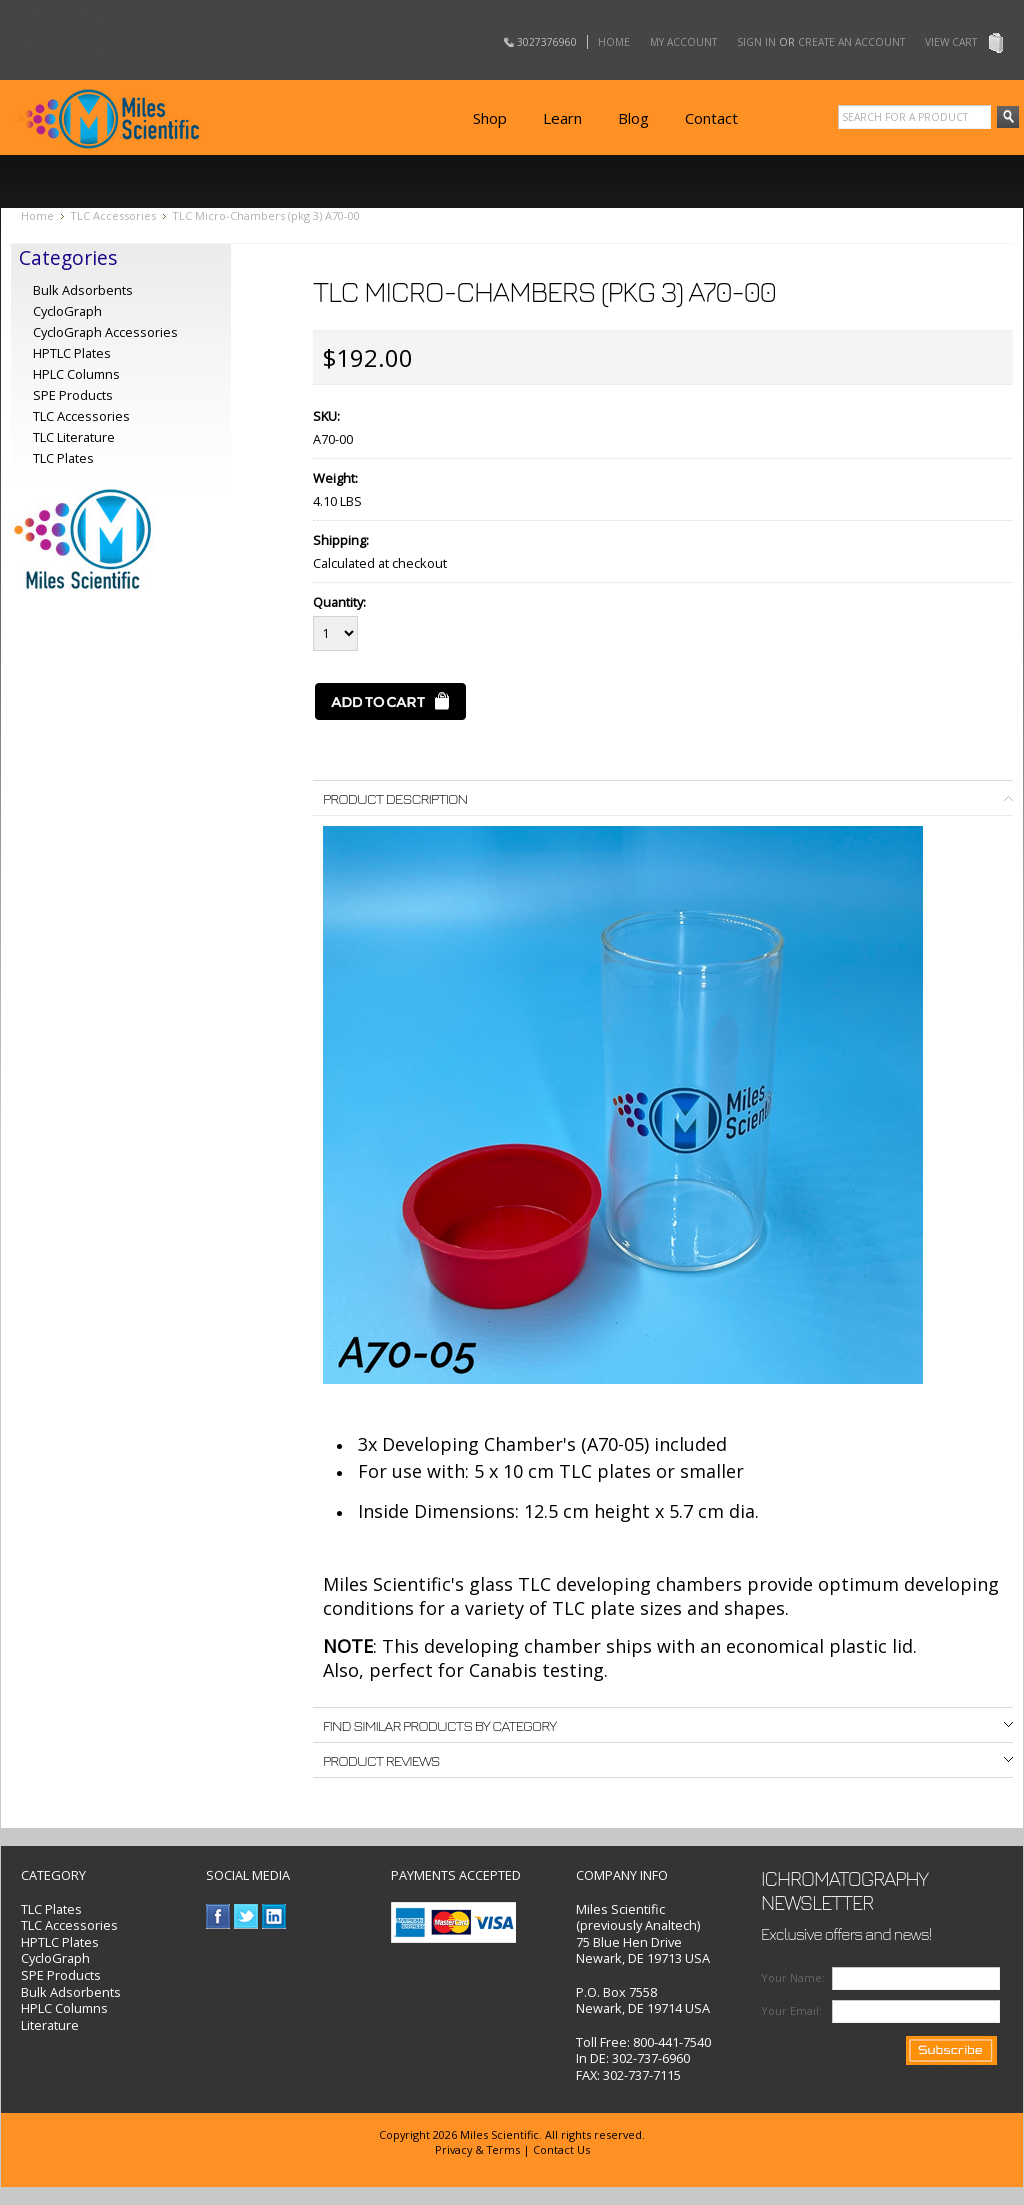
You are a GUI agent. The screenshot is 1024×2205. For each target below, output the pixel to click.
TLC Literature (74, 437)
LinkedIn (274, 1916)
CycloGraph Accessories (105, 332)
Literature (50, 2025)
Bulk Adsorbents (83, 290)
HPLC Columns (76, 374)
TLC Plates (51, 1909)
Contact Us (561, 2149)
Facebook (218, 1916)
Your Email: (791, 2010)
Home (614, 42)
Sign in (756, 42)
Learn (562, 118)
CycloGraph (67, 311)
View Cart (951, 42)
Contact (711, 118)
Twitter (246, 1916)
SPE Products (73, 395)
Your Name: (793, 1977)
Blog (633, 118)
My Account (683, 42)
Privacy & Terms (477, 2149)
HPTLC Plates (60, 1942)
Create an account (851, 42)
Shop (490, 118)
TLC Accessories (113, 215)
